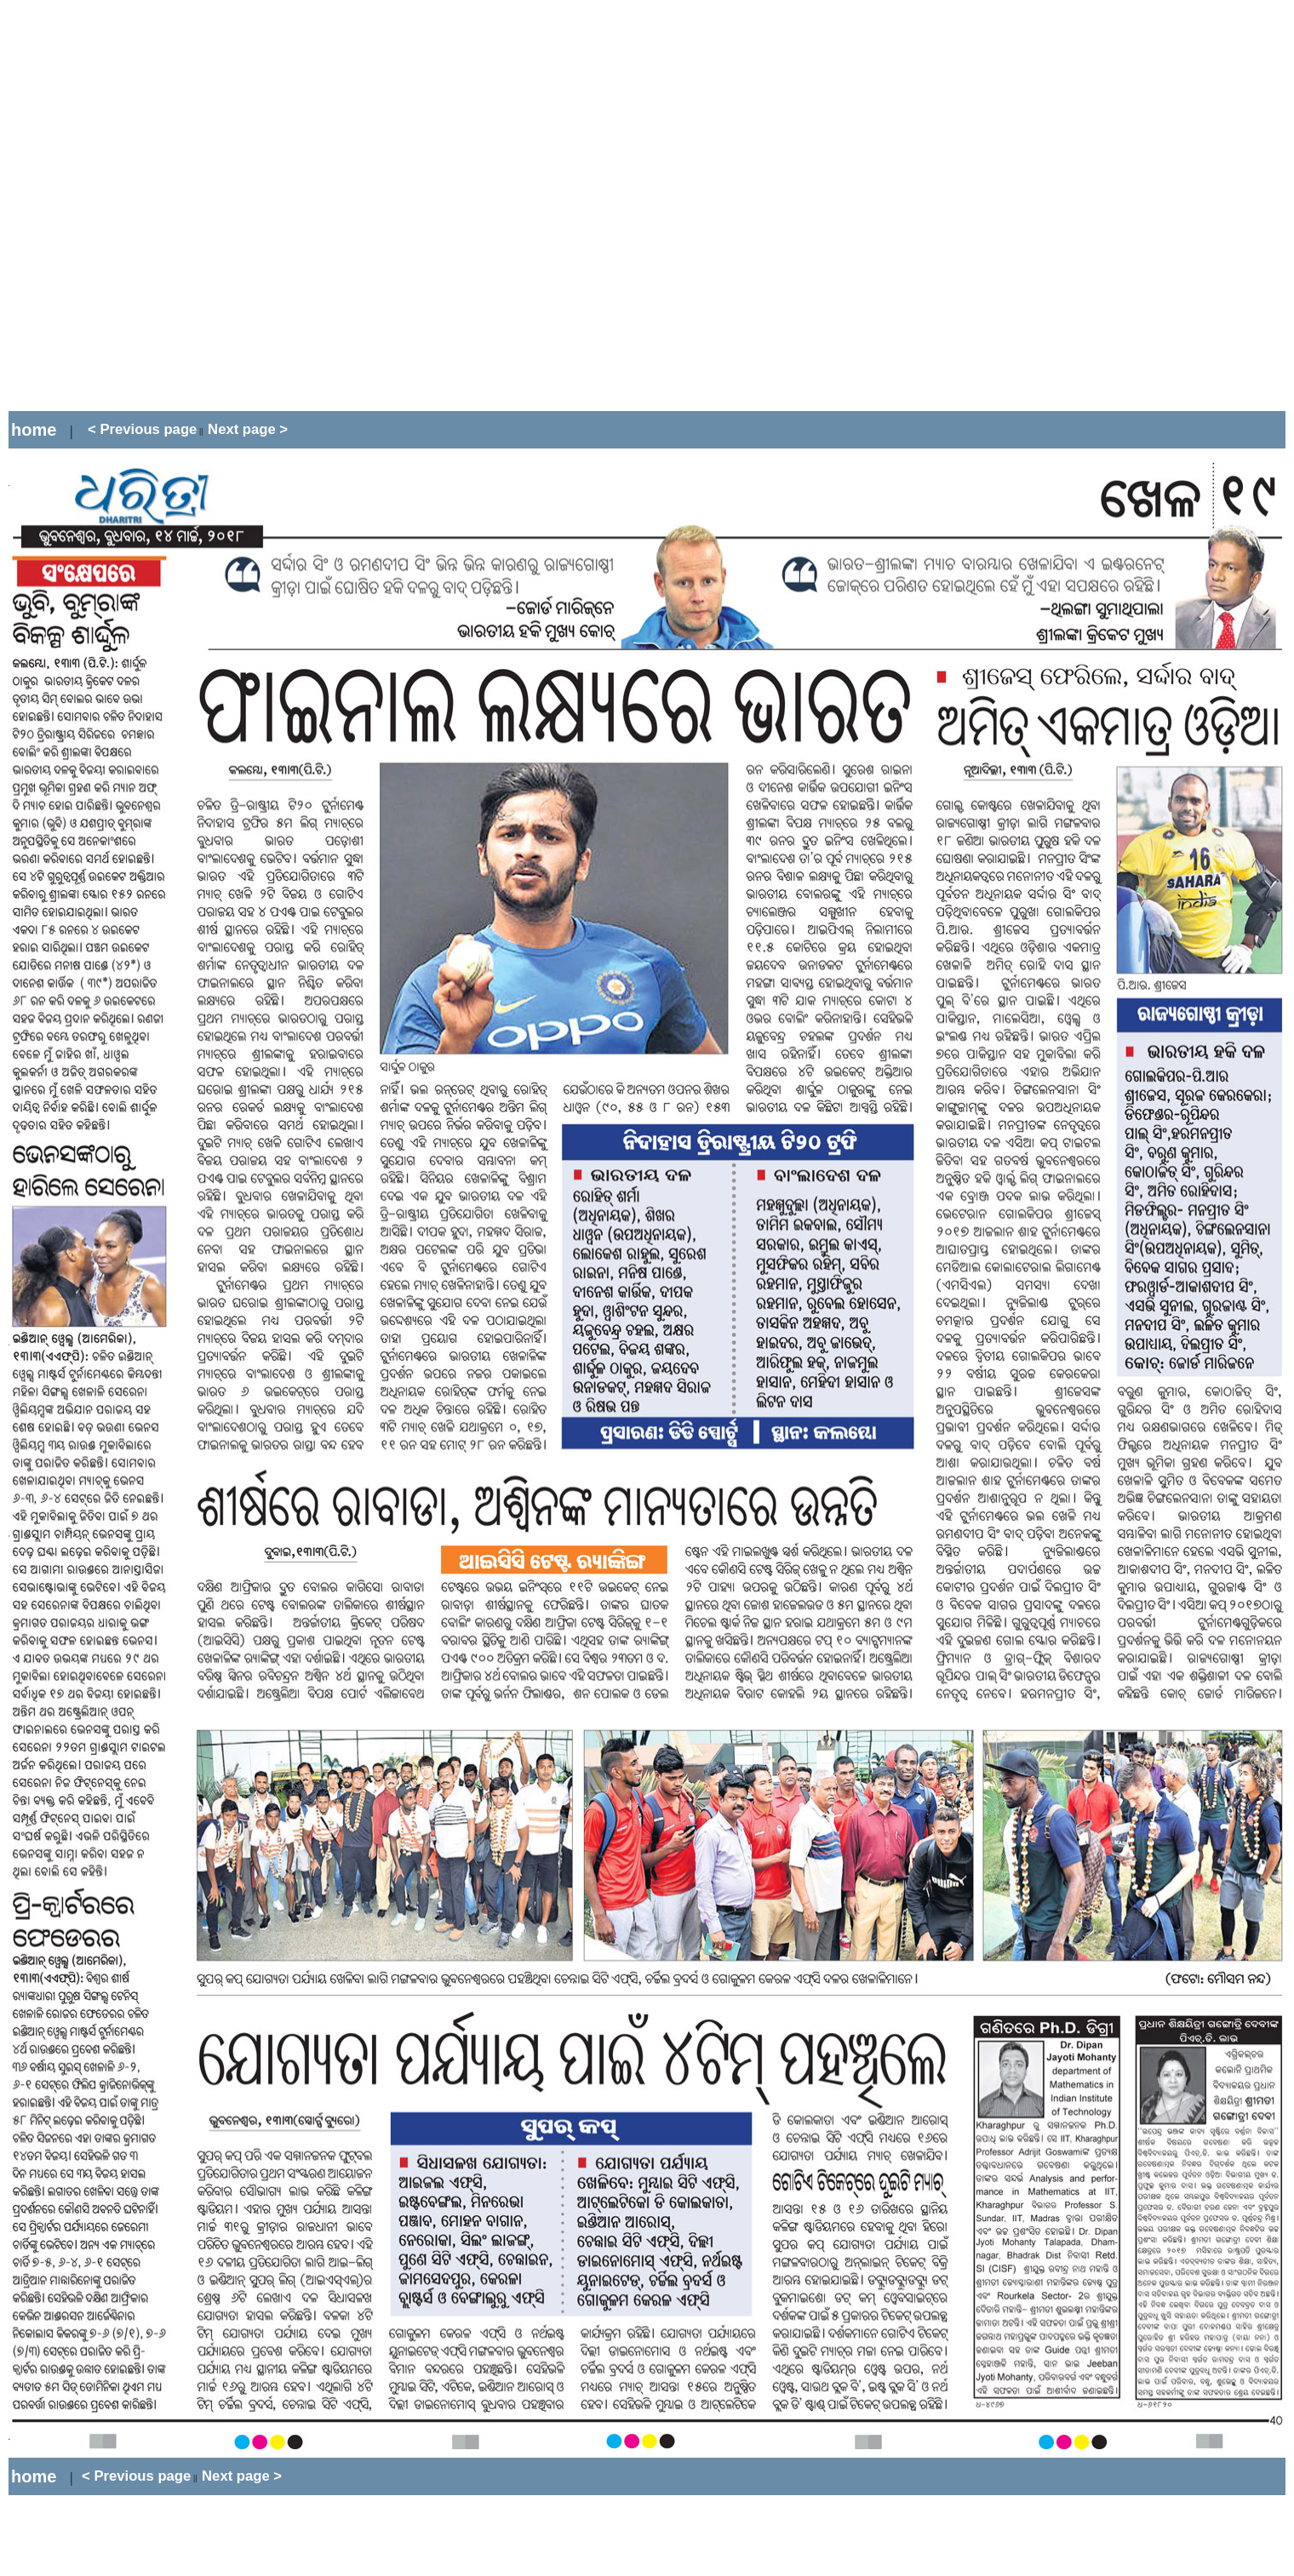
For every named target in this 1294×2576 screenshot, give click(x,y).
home (33, 429)
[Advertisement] (197, 206)
